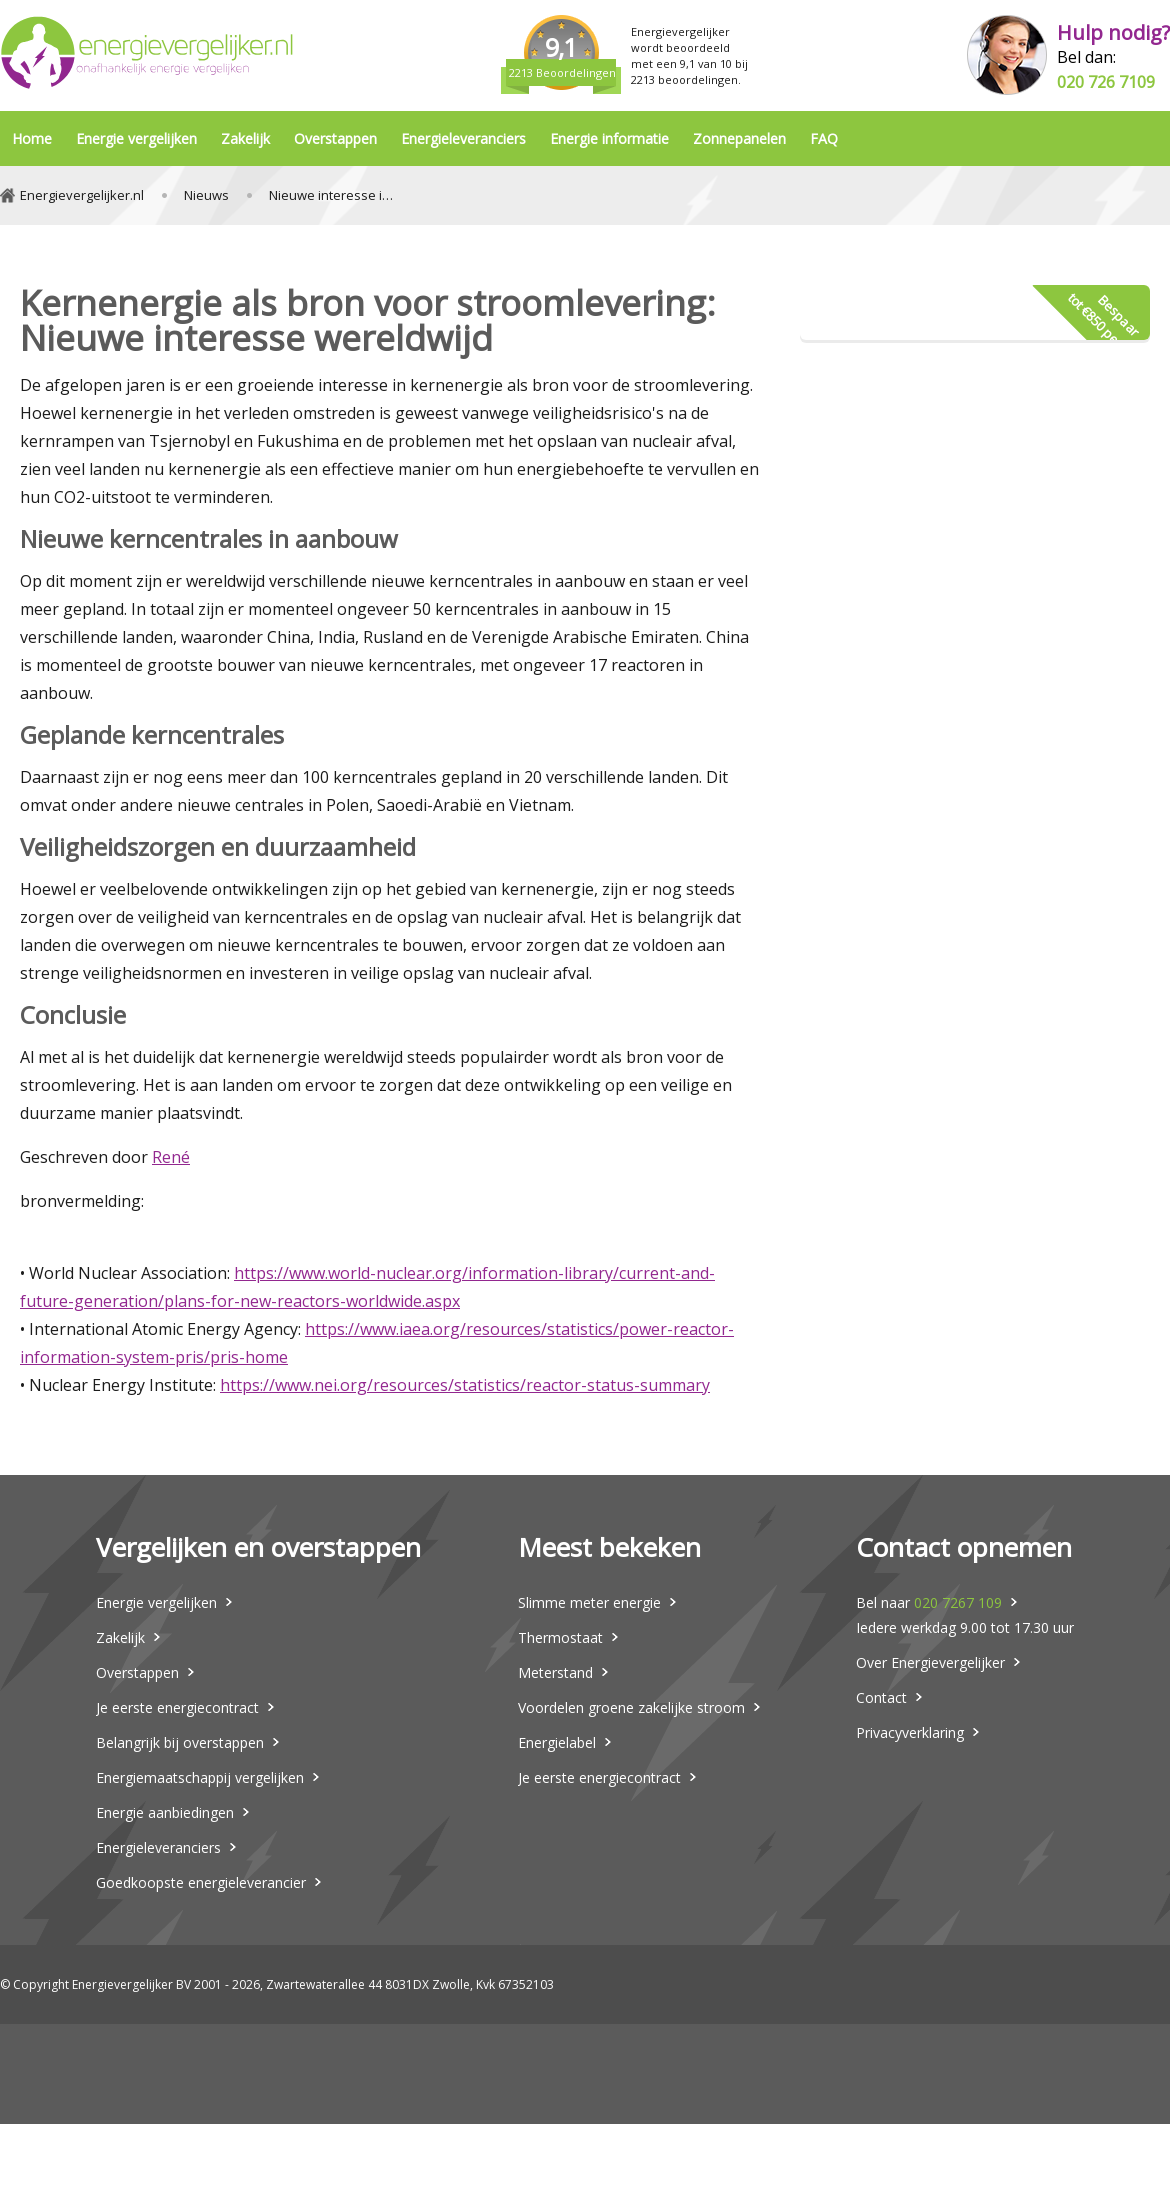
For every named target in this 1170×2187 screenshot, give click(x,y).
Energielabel (557, 1742)
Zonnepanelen (739, 138)
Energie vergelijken (136, 138)
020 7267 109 (958, 1602)
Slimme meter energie (589, 1602)
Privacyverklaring (910, 1732)
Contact (881, 1697)
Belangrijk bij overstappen (180, 1742)
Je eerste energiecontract (177, 1707)
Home (32, 138)
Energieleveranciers (463, 138)
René (171, 1157)
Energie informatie (609, 138)
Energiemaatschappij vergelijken (200, 1777)
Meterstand (555, 1672)
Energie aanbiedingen (165, 1812)
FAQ (824, 138)
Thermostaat (560, 1637)
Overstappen (335, 138)
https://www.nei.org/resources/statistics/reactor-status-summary (465, 1385)
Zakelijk (245, 138)
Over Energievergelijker (930, 1662)
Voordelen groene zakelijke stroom (631, 1707)
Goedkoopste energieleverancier (201, 1882)
